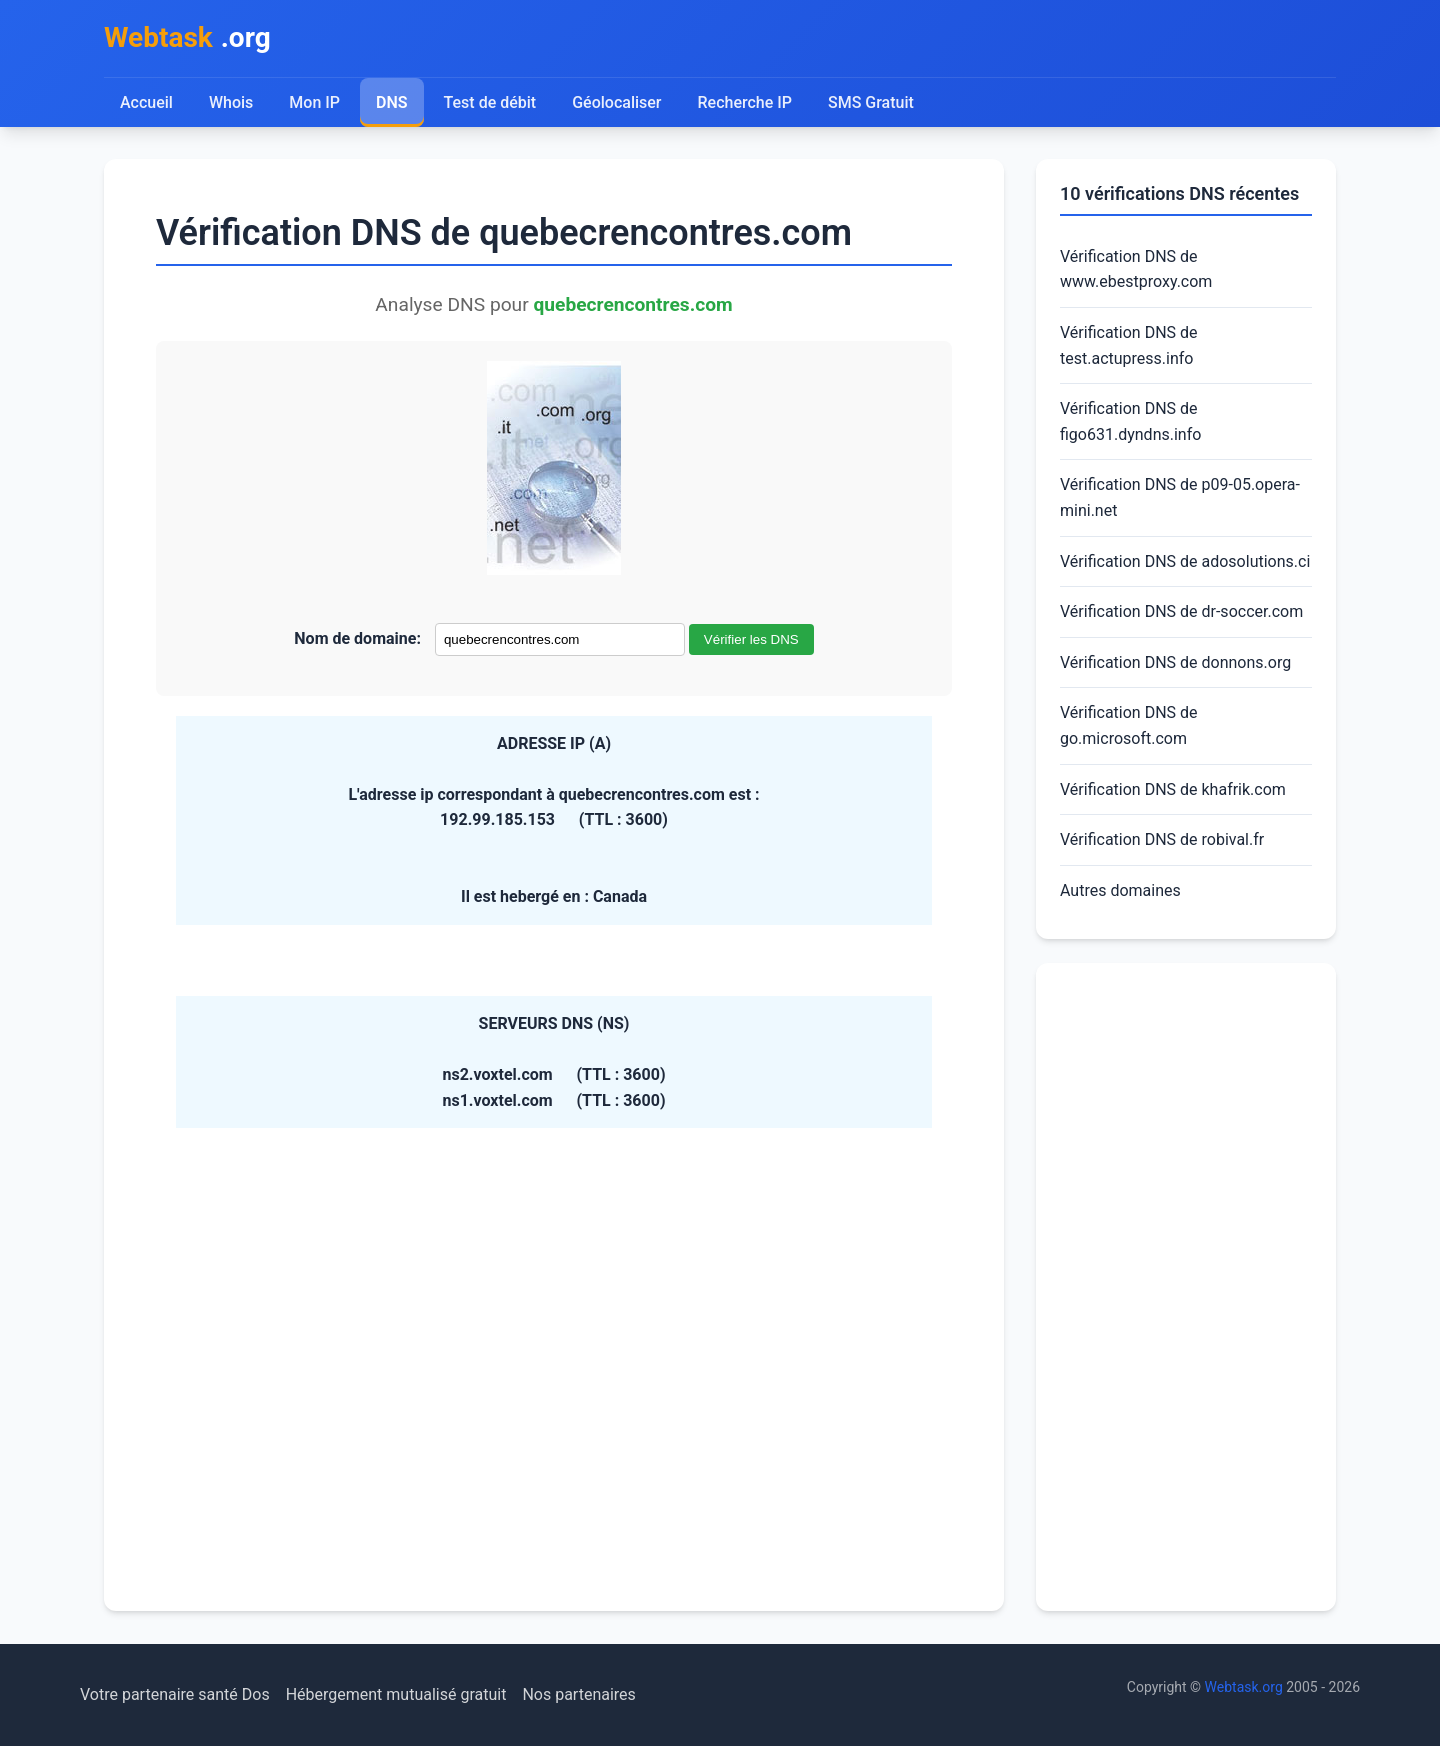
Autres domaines (1120, 890)
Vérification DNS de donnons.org (1175, 662)
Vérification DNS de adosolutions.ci (1185, 561)
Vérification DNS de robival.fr (1162, 839)
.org (187, 38)
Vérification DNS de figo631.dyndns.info (1130, 421)
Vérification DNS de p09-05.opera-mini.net (1180, 497)
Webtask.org (1244, 1687)
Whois (231, 102)
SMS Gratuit (871, 102)
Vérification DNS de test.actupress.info (1129, 345)
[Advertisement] (1186, 1287)
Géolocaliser (616, 102)
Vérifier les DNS (751, 639)
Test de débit (490, 102)
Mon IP (314, 102)
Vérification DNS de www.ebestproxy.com (1136, 269)
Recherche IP (745, 102)
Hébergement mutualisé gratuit (396, 1694)
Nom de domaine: (357, 638)
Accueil (146, 102)
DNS (392, 102)
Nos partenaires (578, 1694)
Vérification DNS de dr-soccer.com (1181, 611)
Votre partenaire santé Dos (175, 1694)
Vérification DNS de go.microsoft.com (1129, 725)
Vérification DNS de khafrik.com (1173, 789)
